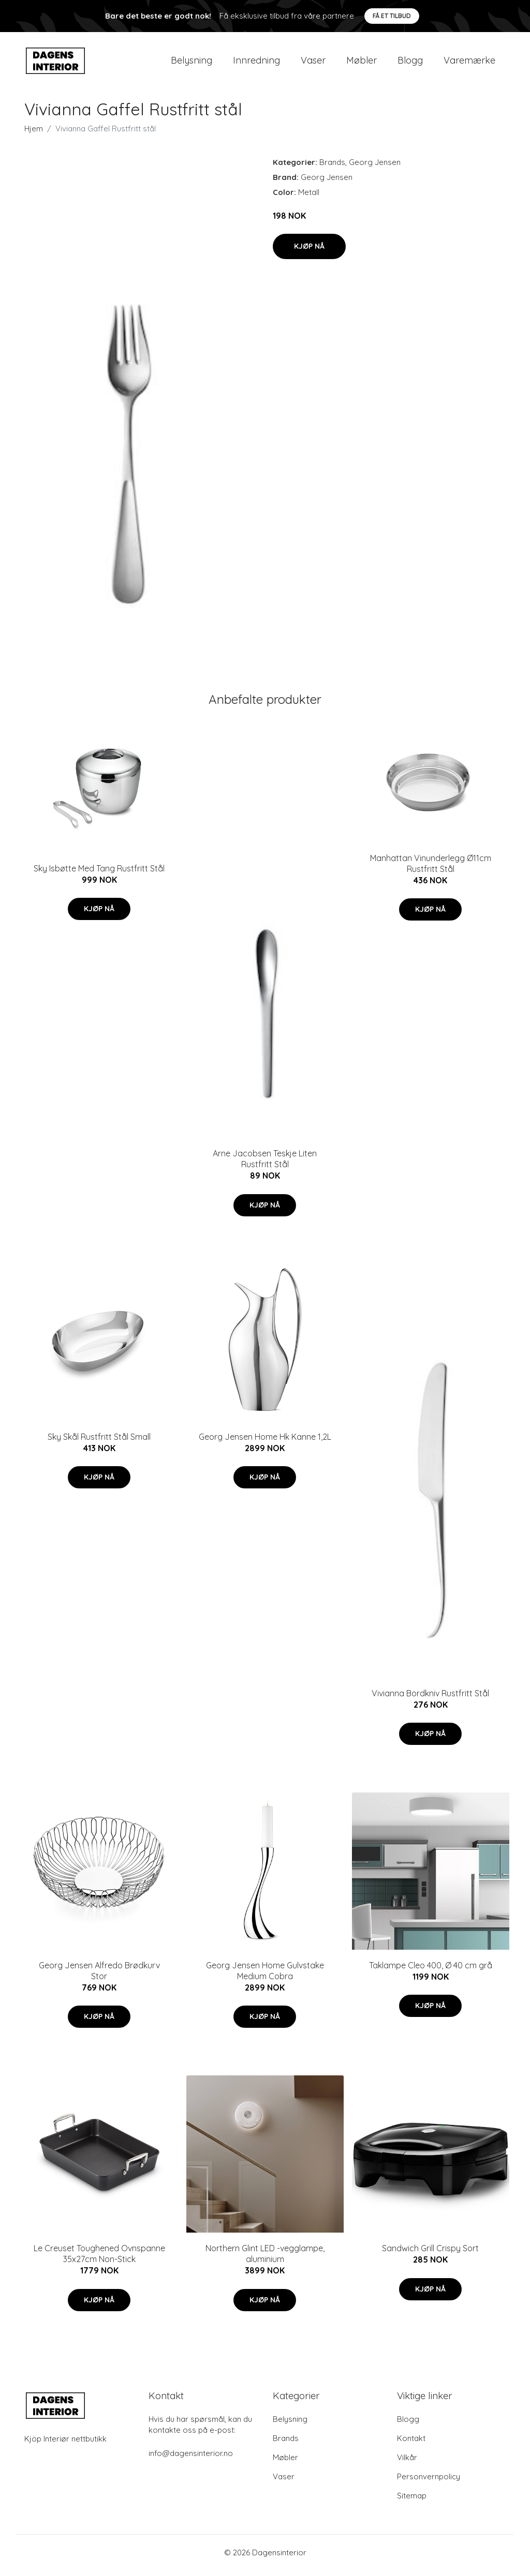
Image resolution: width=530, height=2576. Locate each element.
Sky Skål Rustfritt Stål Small (99, 1442)
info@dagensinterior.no (191, 2459)
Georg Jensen (375, 167)
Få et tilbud (392, 16)
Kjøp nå (309, 251)
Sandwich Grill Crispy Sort (430, 2254)
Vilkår (407, 2463)
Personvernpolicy (428, 2482)
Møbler (361, 63)
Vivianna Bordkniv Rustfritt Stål (430, 1698)
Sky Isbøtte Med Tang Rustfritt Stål (99, 873)
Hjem (33, 134)
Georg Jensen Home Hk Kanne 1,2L (265, 1442)
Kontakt (411, 2444)
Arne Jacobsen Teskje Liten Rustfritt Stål (265, 1164)
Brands (332, 167)
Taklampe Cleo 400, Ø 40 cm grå (430, 1970)
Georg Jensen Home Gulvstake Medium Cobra (265, 1975)
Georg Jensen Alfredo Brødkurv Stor (99, 1975)
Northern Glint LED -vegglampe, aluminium (265, 2259)
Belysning (191, 63)
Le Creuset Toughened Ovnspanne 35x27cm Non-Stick (99, 2259)
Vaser (313, 63)
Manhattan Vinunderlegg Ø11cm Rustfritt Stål (430, 868)
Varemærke (469, 63)
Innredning (256, 63)
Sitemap (411, 2501)
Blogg (410, 63)
